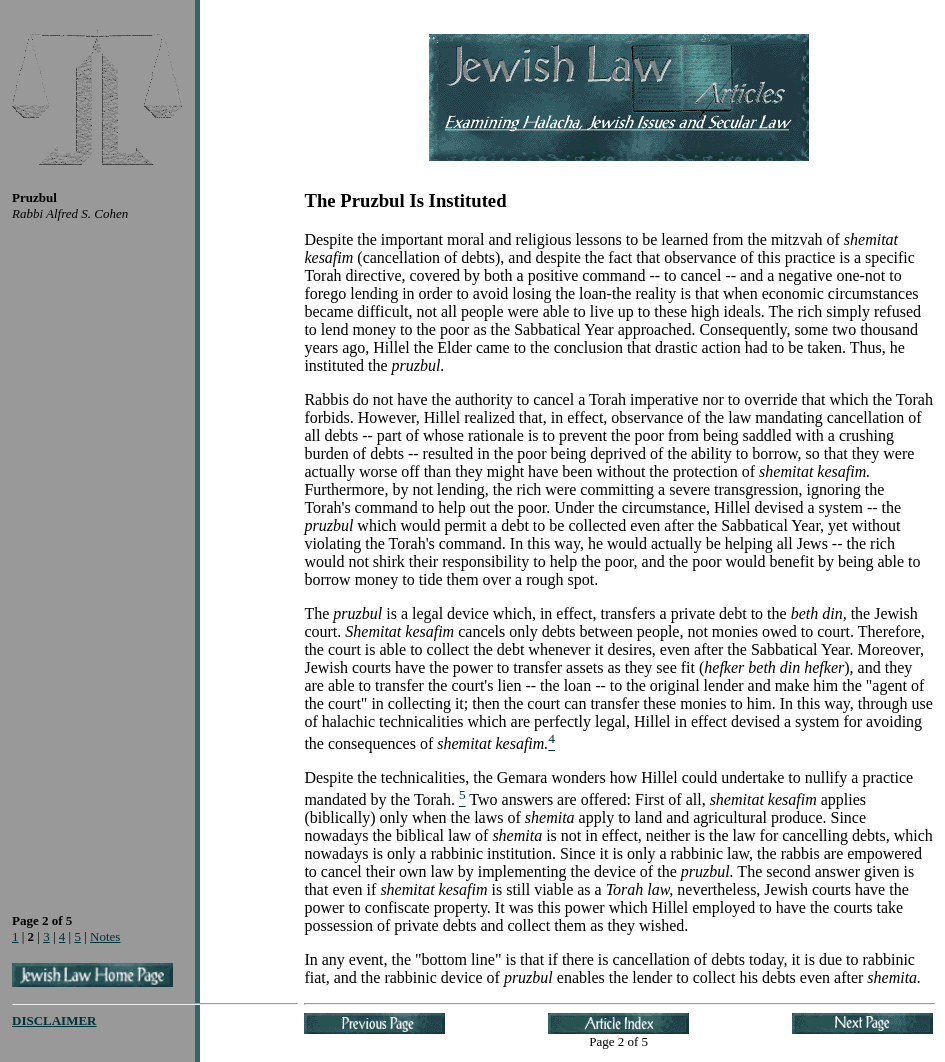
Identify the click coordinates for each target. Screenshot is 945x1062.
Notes (105, 936)
